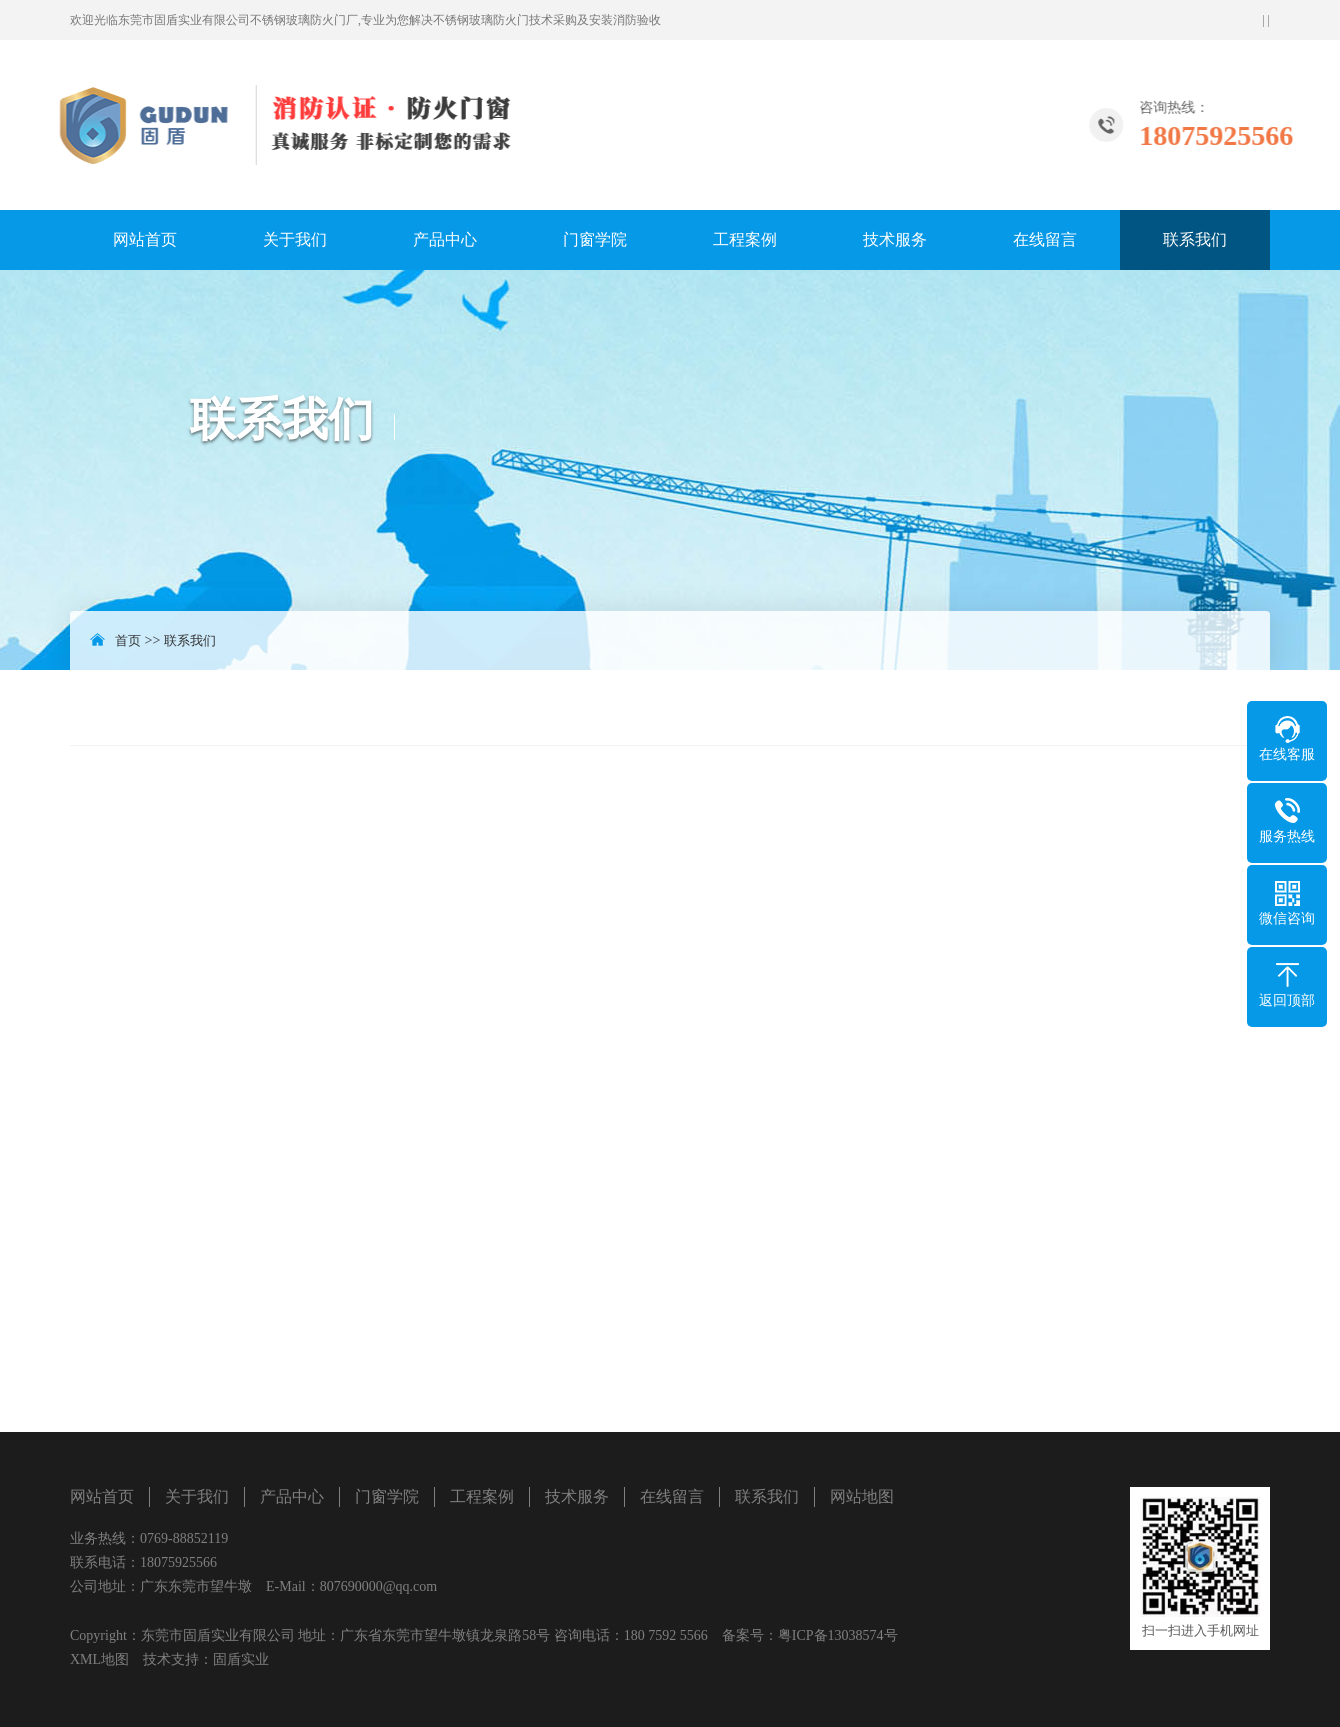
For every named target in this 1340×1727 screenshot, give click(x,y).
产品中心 (445, 239)
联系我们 (1195, 239)
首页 (128, 640)
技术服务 (895, 239)
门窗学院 (595, 239)
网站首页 (145, 239)
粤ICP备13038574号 (838, 1635)
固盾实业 (241, 1659)
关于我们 (295, 239)
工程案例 (745, 239)
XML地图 (99, 1659)
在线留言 (1045, 239)
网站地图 (862, 1496)
